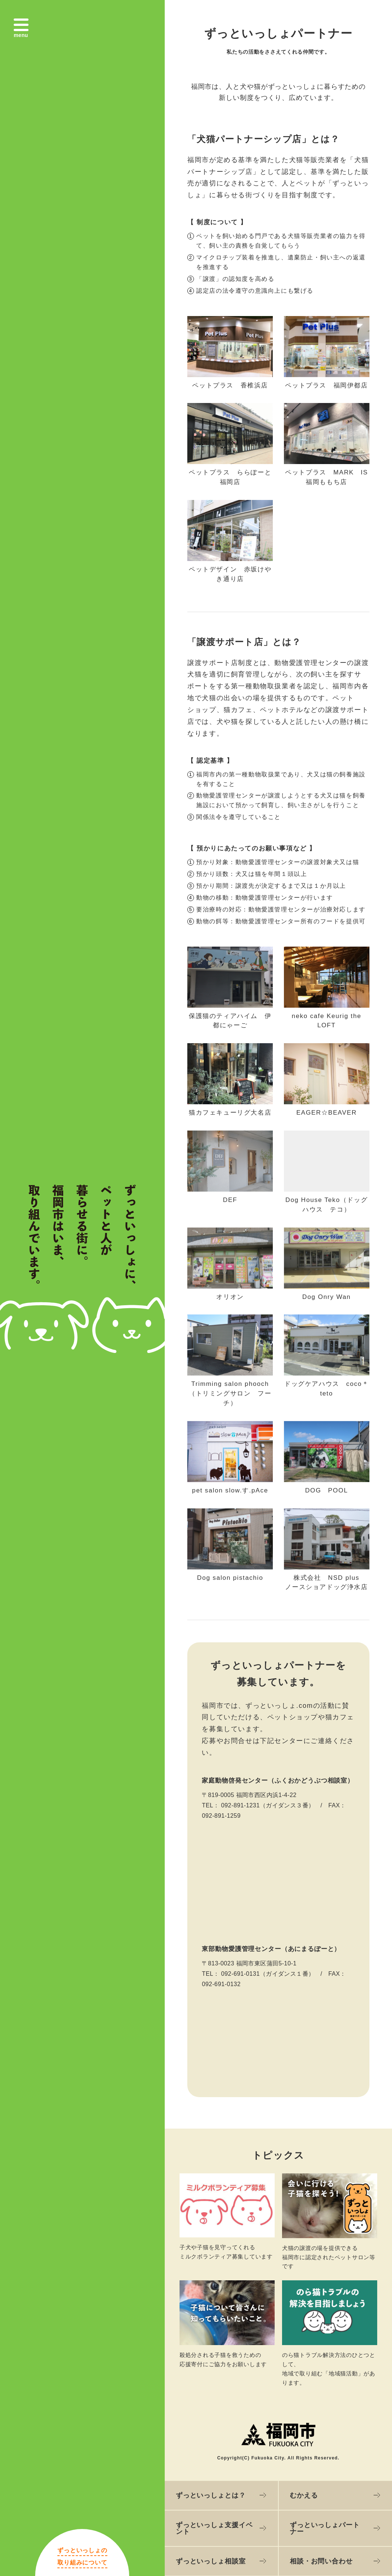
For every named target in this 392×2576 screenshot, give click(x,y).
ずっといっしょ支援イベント (214, 2528)
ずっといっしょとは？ (211, 2495)
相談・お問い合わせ (321, 2561)
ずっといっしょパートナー (325, 2528)
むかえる (304, 2495)
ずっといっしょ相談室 (211, 2561)
